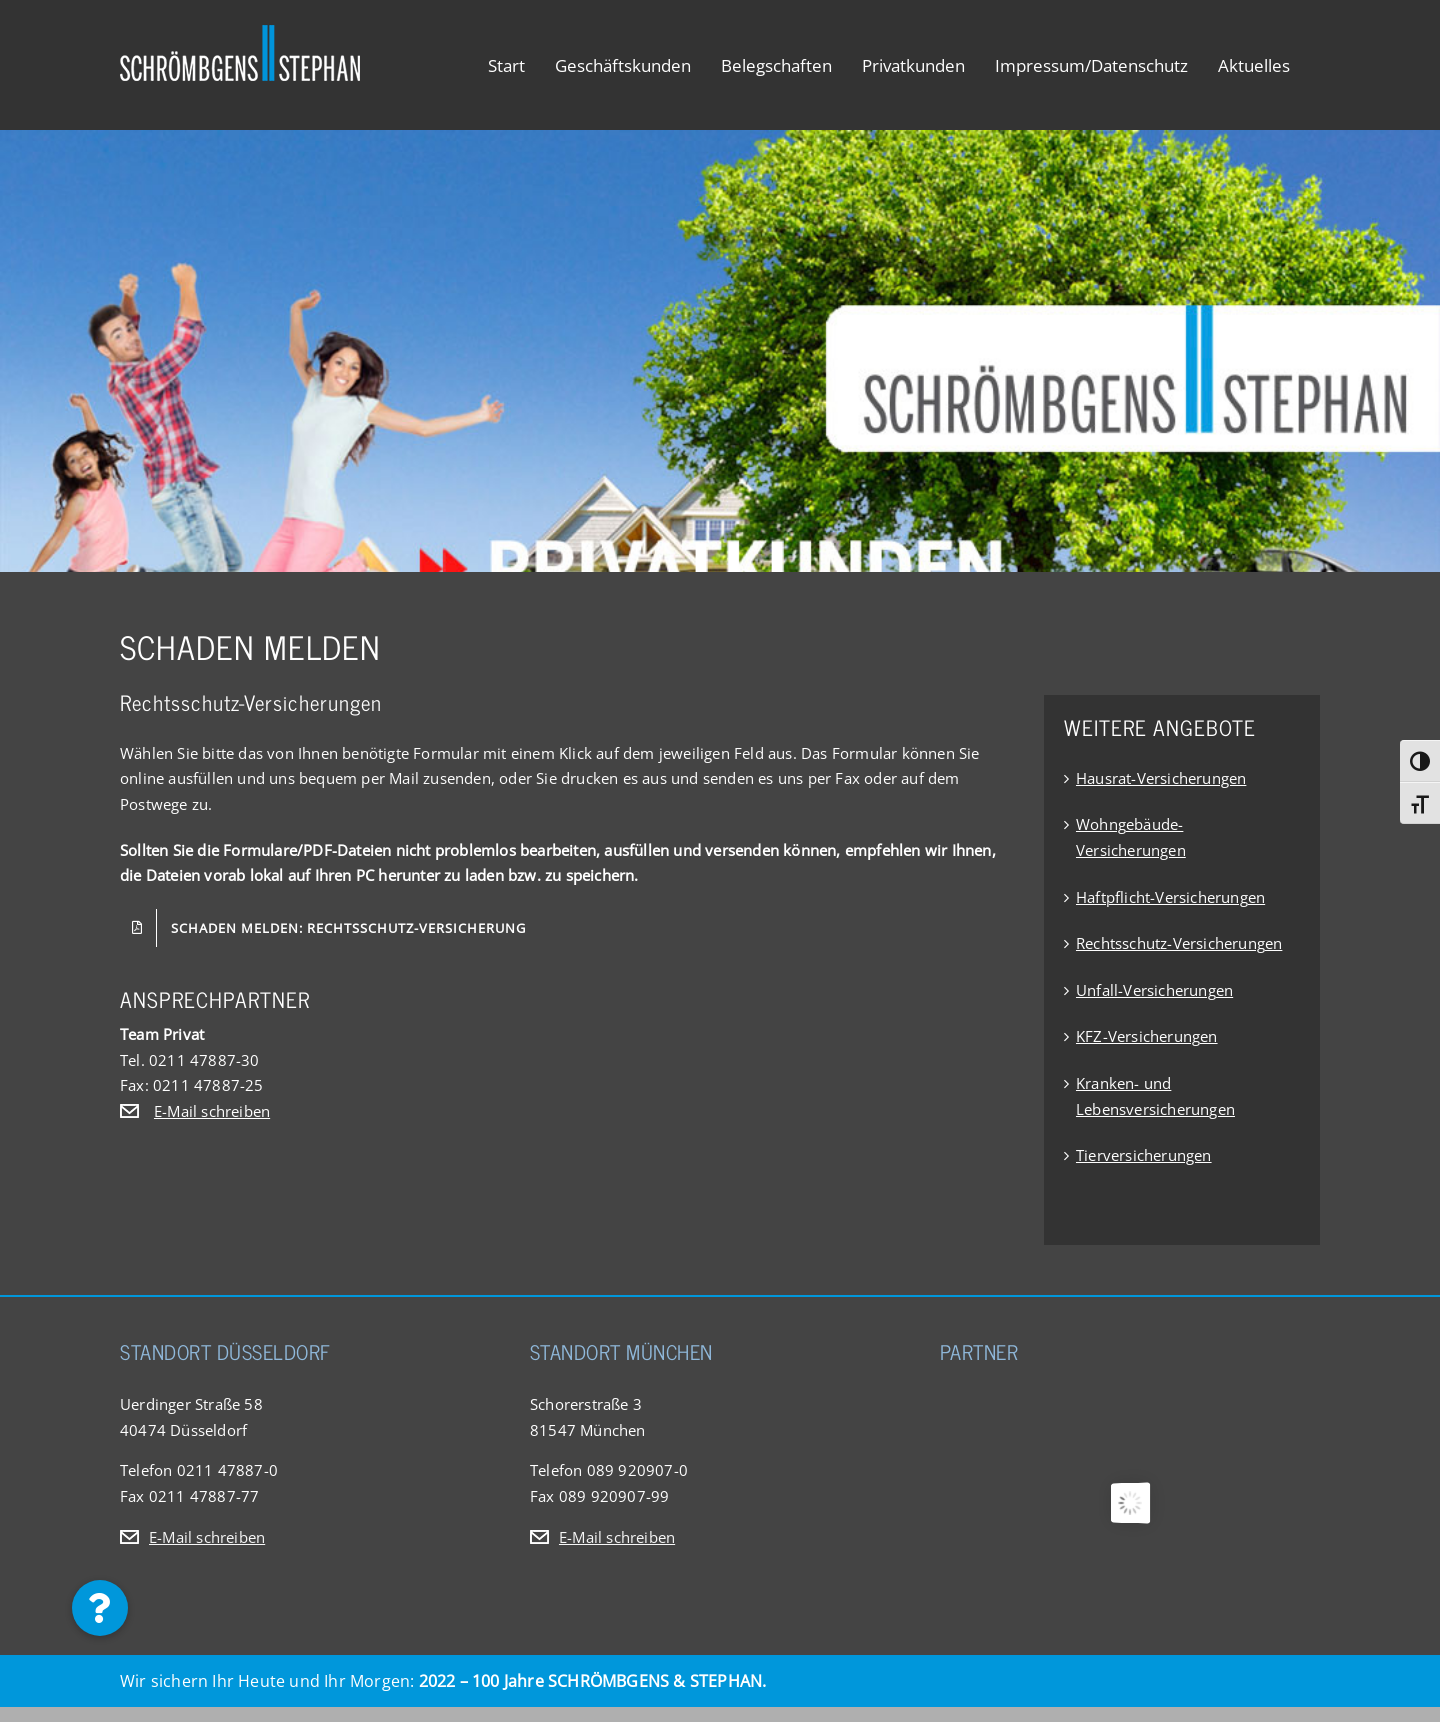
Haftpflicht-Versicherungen (1170, 897)
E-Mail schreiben (212, 1111)
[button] (100, 1608)
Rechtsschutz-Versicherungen (1179, 943)
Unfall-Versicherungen (1154, 990)
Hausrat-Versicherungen (1161, 778)
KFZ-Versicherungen (1147, 1036)
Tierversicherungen (1144, 1155)
